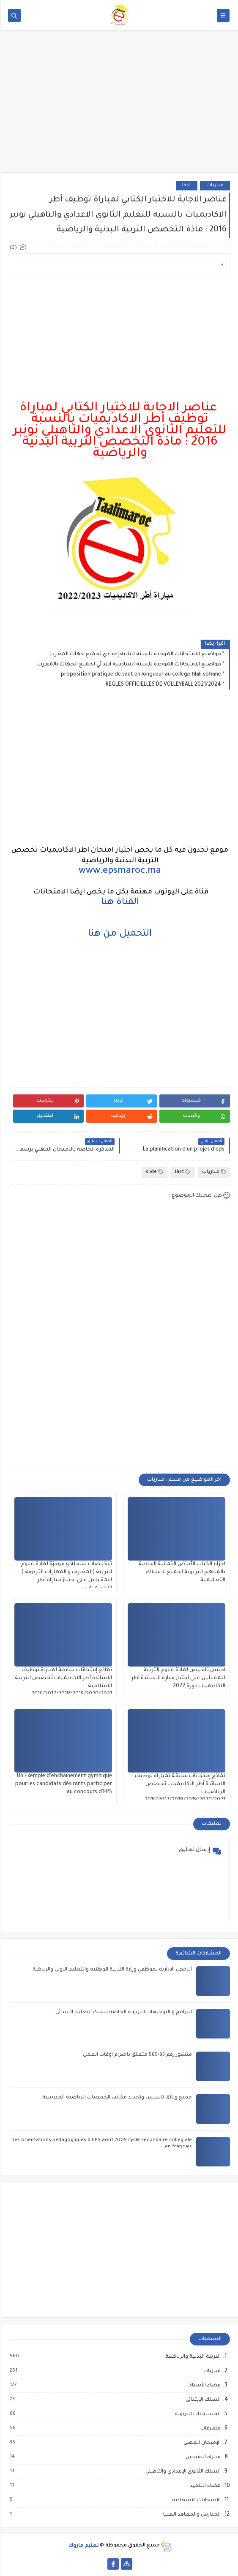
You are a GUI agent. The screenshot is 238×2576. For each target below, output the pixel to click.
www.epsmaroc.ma (119, 871)
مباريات (214, 185)
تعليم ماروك (83, 2546)
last (185, 185)
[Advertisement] (119, 107)
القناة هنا (119, 903)
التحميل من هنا (119, 934)
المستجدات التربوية (196, 2414)
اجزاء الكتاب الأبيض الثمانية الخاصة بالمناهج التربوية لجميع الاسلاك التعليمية (181, 1572)
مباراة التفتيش (202, 2457)
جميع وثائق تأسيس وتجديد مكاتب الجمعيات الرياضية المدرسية (116, 2098)
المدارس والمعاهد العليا (190, 2514)
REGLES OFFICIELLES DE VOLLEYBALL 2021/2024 (162, 685)
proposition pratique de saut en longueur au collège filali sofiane (140, 675)
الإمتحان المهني (201, 2443)
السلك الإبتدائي (202, 2400)
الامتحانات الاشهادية (195, 2500)
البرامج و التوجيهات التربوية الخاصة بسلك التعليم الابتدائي (123, 2012)
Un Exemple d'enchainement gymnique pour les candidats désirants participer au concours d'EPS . (62, 1784)
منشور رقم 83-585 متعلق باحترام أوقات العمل (136, 2055)
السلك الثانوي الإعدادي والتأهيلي (182, 2471)
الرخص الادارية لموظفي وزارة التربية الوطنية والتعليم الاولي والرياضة (111, 1970)
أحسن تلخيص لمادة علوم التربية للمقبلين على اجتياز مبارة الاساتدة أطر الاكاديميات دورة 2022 (177, 1678)
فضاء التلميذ (204, 2486)
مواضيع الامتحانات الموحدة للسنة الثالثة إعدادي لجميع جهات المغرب (134, 654)
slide (153, 1172)
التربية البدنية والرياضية (192, 2356)
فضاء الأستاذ (204, 2385)
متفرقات (209, 2428)
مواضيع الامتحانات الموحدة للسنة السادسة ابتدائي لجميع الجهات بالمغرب (128, 665)
